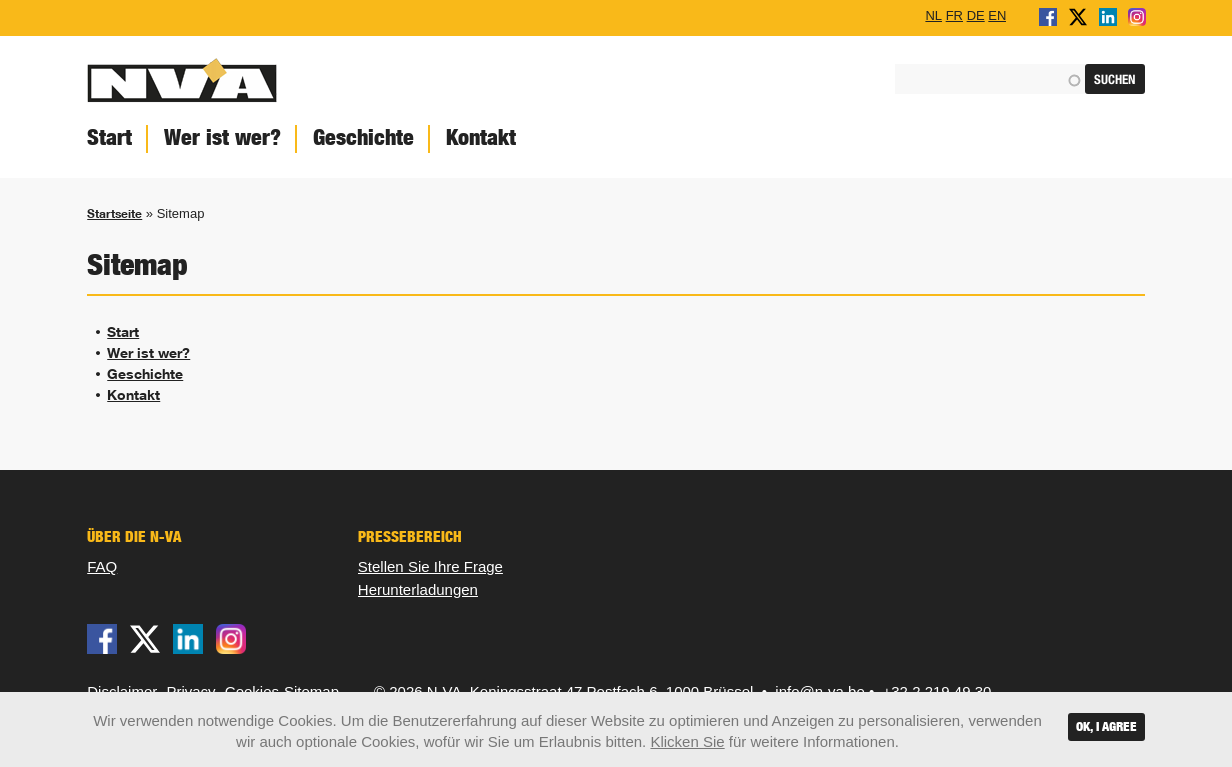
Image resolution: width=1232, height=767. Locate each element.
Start (109, 137)
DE (976, 15)
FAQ (102, 566)
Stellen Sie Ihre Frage (430, 566)
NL (933, 15)
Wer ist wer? (222, 137)
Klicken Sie (687, 741)
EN (997, 15)
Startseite (114, 213)
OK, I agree (1106, 726)
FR (954, 15)
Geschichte (363, 137)
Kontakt (481, 137)
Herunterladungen (418, 589)
